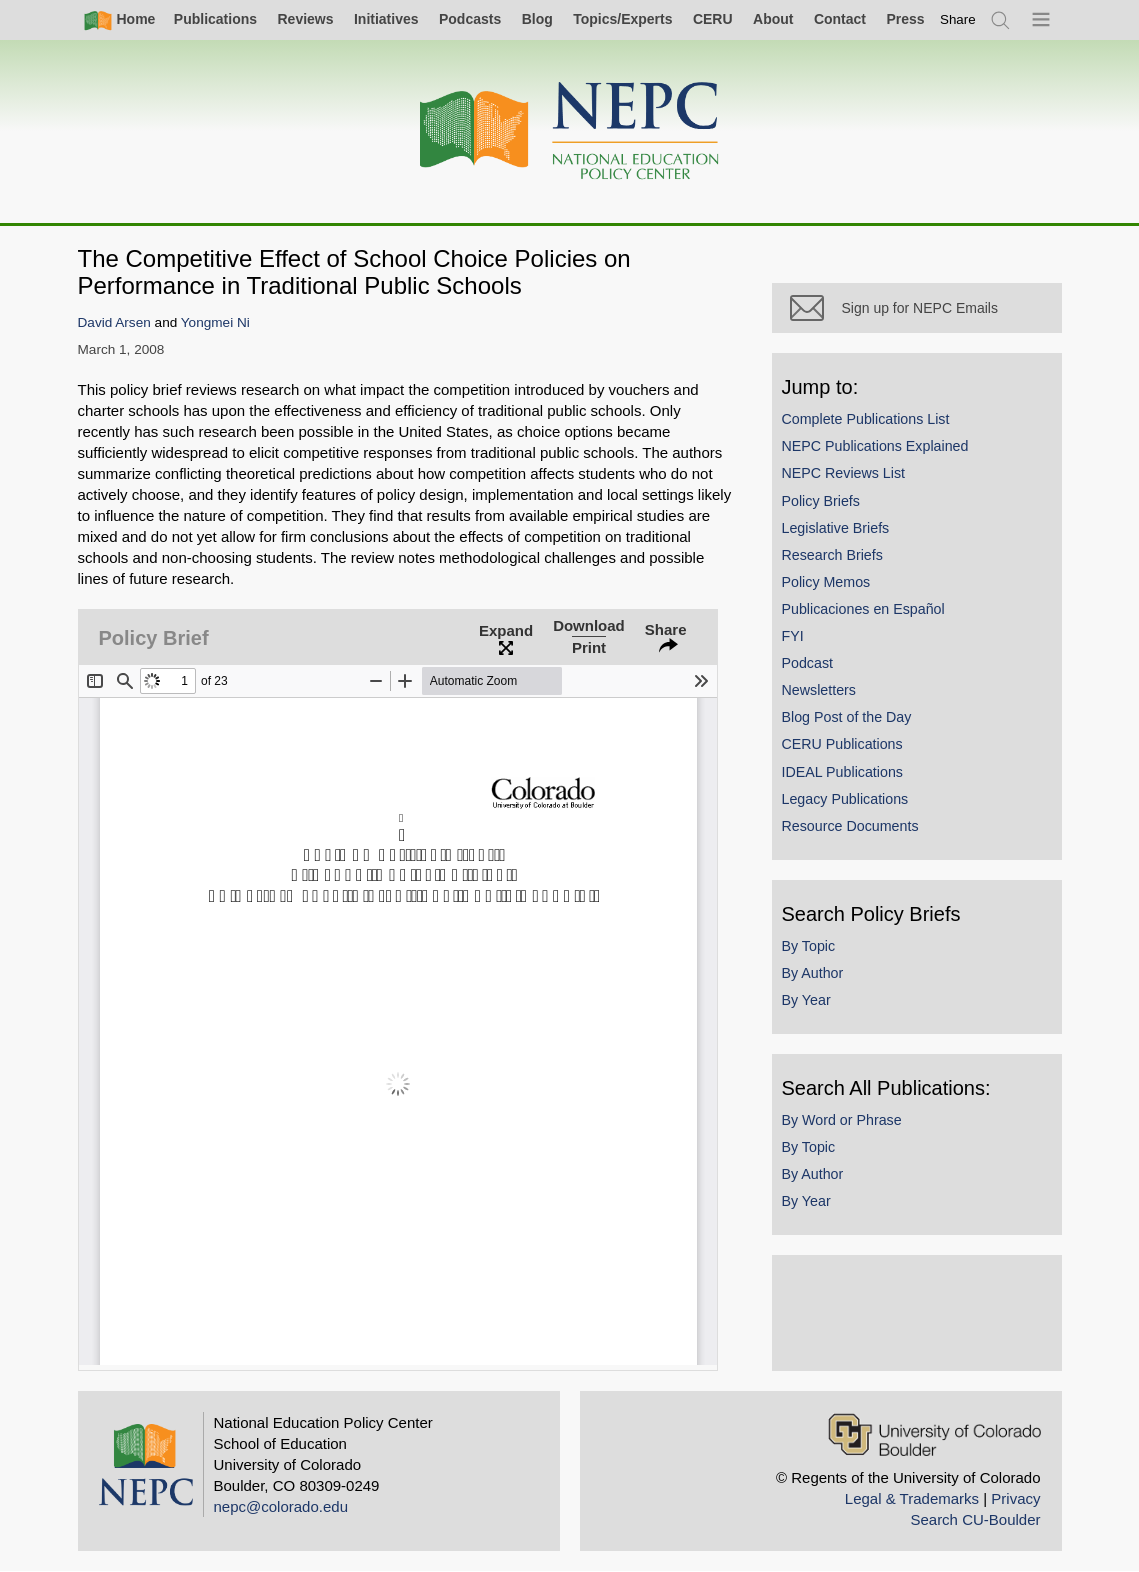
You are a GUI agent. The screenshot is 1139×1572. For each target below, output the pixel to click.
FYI (793, 636)
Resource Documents (850, 826)
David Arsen (114, 322)
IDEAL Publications (842, 772)
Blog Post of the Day (847, 717)
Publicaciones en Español (863, 609)
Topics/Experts (622, 19)
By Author (813, 973)
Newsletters (819, 690)
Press (905, 19)
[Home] (570, 131)
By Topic (809, 946)
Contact (840, 19)
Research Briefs (832, 555)
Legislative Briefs (836, 528)
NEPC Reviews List (844, 473)
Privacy (1015, 1498)
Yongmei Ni (215, 322)
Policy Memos (826, 582)
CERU (713, 19)
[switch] (958, 19)
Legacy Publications (845, 799)
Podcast (808, 663)
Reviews (305, 19)
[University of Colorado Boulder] (934, 1434)
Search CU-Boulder (975, 1519)
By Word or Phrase (842, 1120)
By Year (806, 1000)
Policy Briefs (821, 501)
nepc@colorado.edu (281, 1506)
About (773, 19)
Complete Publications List (866, 419)
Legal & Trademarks (912, 1498)
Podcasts (470, 19)
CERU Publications (842, 744)
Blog (537, 19)
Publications (215, 19)
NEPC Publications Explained (875, 446)
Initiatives (386, 19)
